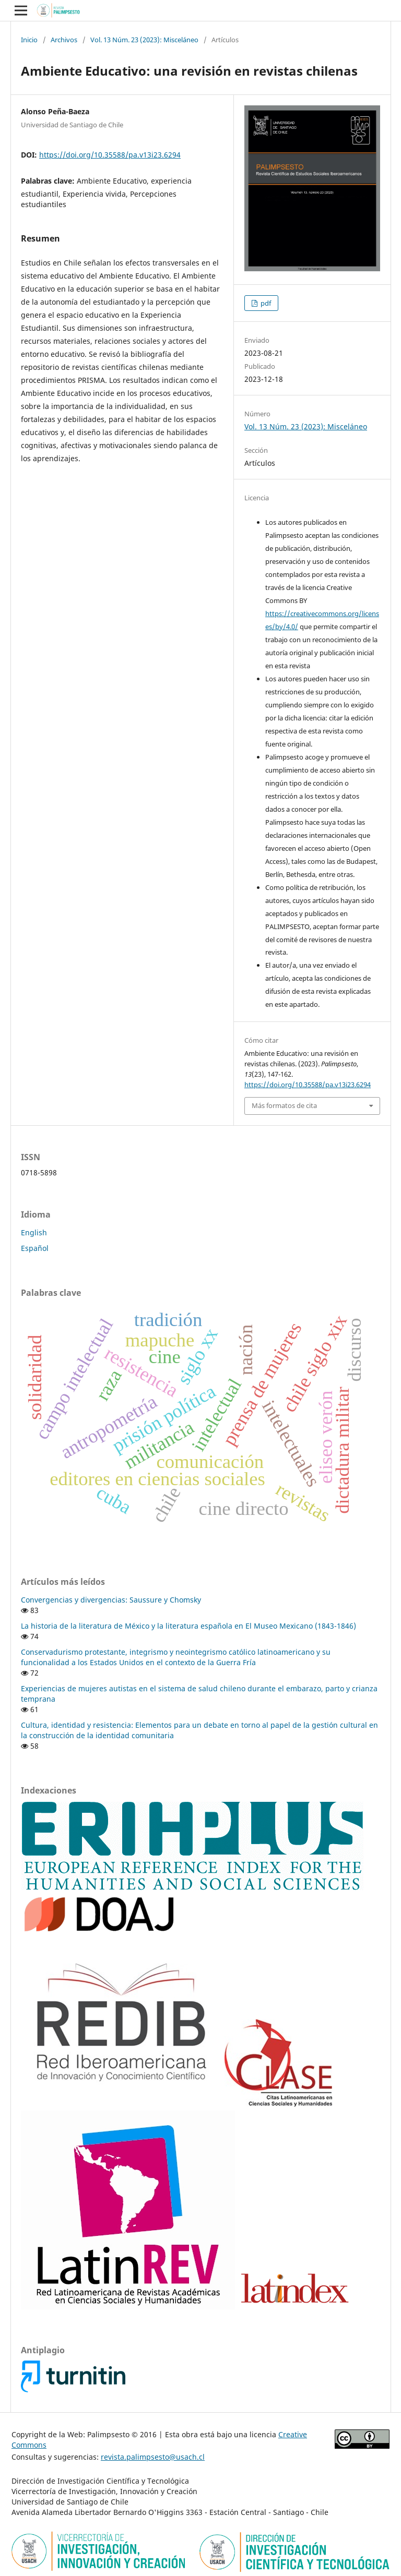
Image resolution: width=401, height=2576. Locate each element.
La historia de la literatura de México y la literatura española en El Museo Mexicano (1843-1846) (188, 1626)
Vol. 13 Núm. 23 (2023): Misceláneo (144, 39)
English (34, 1232)
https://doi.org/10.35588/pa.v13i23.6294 (110, 155)
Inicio (29, 39)
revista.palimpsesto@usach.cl (153, 2457)
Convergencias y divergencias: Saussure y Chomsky (111, 1600)
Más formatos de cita (284, 1105)
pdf (265, 303)
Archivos (64, 39)
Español (35, 1248)
